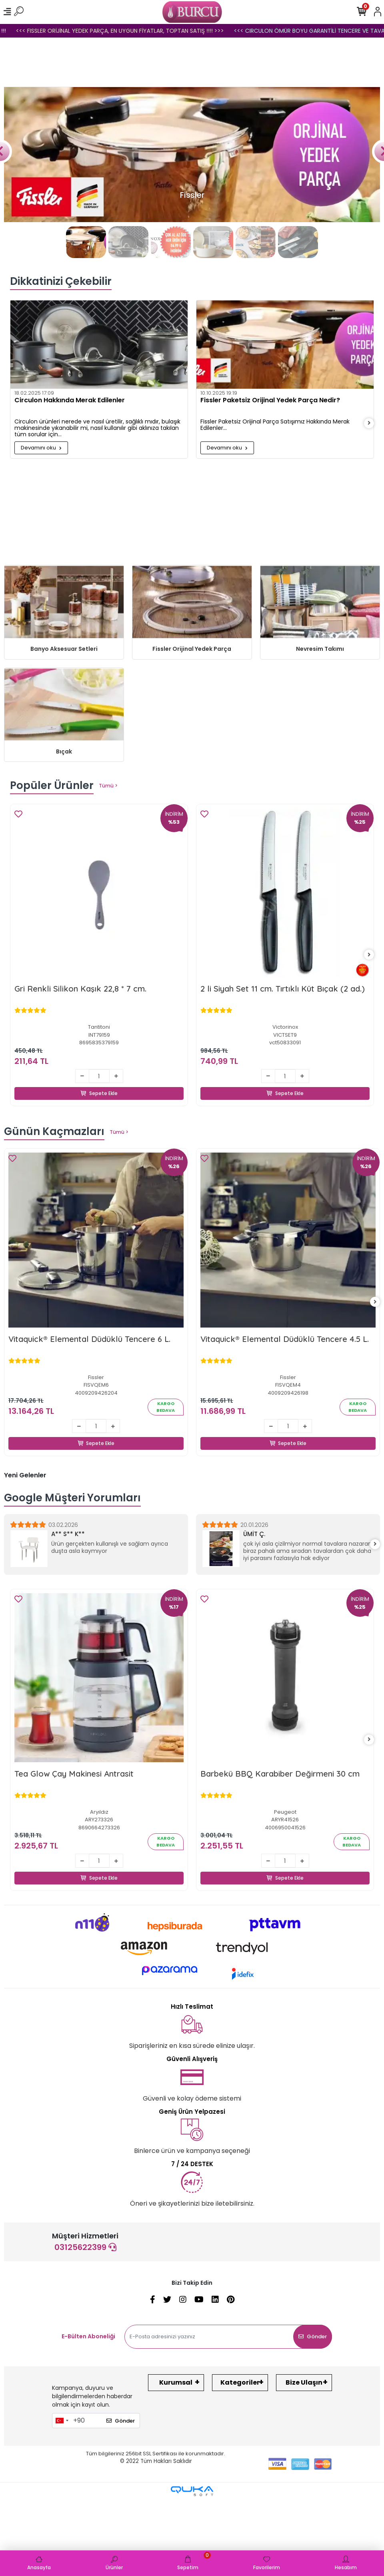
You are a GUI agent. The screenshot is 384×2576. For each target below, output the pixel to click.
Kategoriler (240, 2382)
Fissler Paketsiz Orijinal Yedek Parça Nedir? (270, 401)
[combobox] (61, 2420)
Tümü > (108, 785)
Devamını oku (41, 447)
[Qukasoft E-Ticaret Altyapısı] (192, 2491)
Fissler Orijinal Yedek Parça (191, 649)
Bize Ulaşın (304, 2382)
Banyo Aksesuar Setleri (64, 649)
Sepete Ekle (99, 1084)
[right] (369, 423)
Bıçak (64, 751)
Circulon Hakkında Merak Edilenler (69, 401)
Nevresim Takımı (320, 649)
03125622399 (85, 2247)
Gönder (312, 2336)
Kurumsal (175, 2382)
